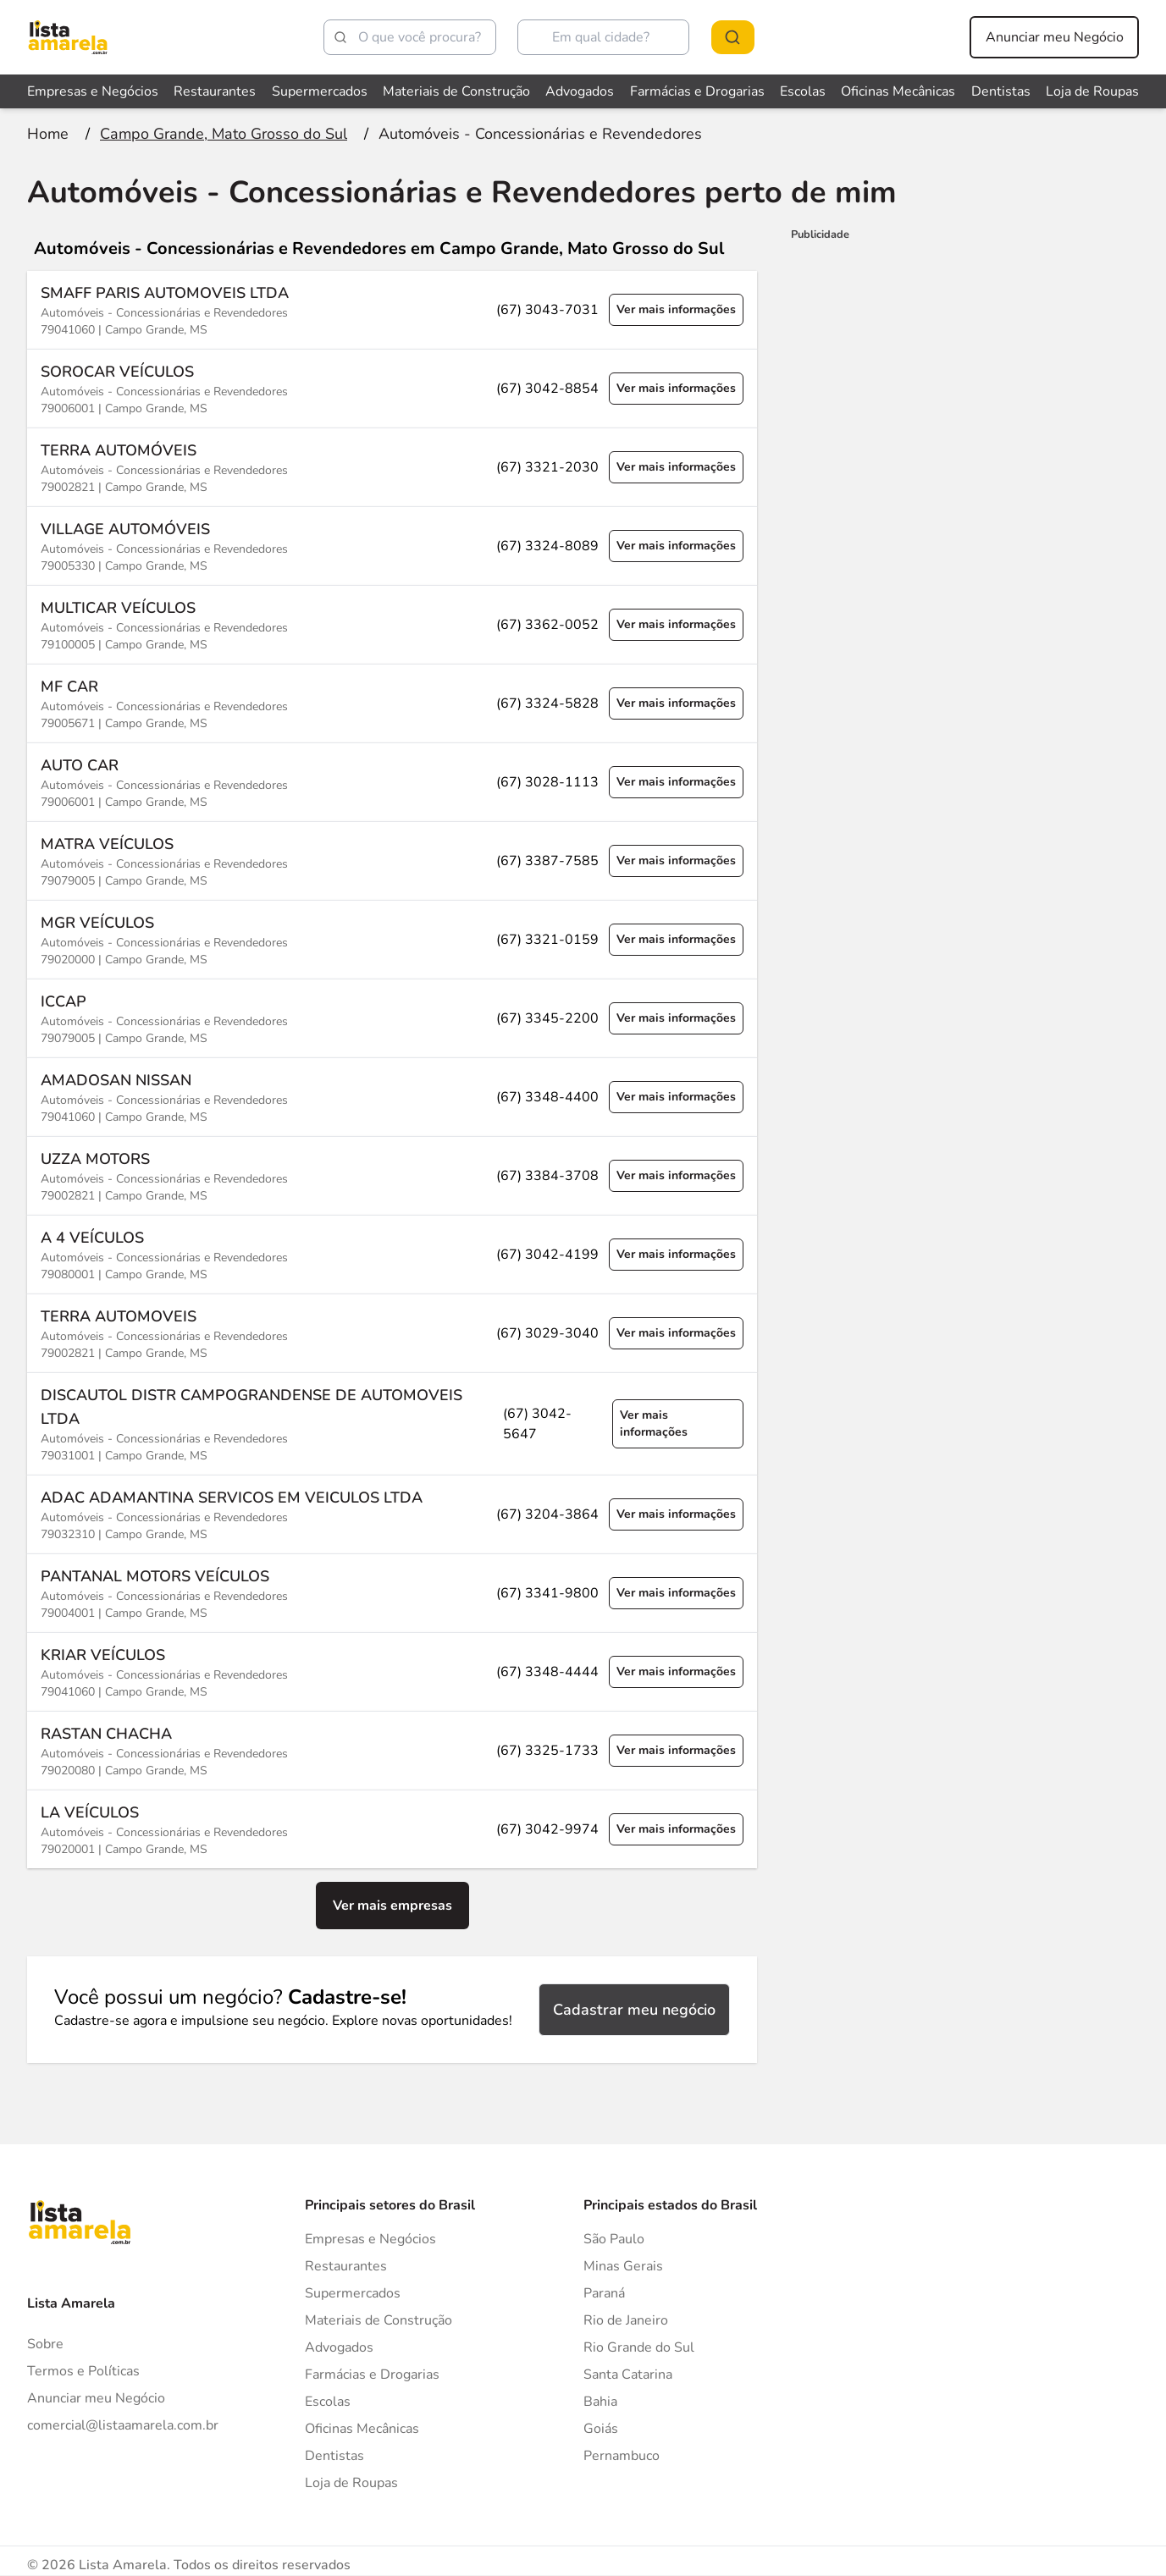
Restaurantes (346, 2266)
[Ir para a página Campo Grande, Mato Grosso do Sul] (223, 134)
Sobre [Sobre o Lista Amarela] (45, 2344)
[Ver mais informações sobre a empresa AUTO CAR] (392, 781)
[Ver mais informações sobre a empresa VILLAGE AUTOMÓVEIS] (392, 545)
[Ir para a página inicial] (48, 134)
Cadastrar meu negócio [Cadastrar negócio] (634, 2010)
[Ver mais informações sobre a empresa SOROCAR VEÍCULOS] (392, 388)
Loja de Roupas (351, 2483)
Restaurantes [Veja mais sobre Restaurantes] (215, 91)
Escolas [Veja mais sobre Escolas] (803, 91)
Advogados (339, 2347)
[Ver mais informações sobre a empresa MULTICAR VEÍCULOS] (392, 624)
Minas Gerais (623, 2266)
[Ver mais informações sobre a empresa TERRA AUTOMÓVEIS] (392, 466)
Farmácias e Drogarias (372, 2374)
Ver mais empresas (392, 1905)
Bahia (600, 2401)
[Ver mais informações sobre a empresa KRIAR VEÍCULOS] (392, 1671)
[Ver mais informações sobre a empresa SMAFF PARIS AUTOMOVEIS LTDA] (392, 310)
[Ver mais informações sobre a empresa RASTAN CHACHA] (392, 1750)
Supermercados (353, 2293)
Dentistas (334, 2455)
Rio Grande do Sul (638, 2347)
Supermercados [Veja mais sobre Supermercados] (319, 91)
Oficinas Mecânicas (362, 2428)
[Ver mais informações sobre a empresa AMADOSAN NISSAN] (392, 1096)
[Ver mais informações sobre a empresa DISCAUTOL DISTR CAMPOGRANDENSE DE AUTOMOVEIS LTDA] (392, 1423)
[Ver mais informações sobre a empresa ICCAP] (392, 1018)
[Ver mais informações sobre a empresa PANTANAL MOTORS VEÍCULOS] (392, 1592)
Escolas (328, 2401)
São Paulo (613, 2239)
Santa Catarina (627, 2374)
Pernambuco (621, 2455)
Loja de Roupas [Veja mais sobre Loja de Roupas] (1092, 91)
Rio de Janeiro (625, 2320)
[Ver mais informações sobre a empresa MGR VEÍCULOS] (392, 939)
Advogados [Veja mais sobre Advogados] (579, 91)
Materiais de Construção (378, 2320)
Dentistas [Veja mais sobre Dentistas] (1001, 91)
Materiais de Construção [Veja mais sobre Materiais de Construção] (456, 91)
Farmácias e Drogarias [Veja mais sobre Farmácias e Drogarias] (697, 91)
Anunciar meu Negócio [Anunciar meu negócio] (1055, 37)
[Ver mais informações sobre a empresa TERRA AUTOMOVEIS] (392, 1333)
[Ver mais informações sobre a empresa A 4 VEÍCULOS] (392, 1254)
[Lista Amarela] (67, 37)
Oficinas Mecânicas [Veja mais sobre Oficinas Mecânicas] (898, 91)
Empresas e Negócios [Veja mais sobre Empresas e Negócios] (92, 91)
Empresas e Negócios (370, 2239)
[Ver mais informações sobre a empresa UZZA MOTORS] (392, 1175)
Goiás (600, 2428)
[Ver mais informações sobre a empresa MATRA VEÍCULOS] (392, 860)
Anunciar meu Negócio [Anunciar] (96, 2398)
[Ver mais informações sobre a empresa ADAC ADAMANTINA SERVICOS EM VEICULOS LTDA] (392, 1514)
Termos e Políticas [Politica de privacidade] (83, 2371)
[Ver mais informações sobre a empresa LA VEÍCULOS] (392, 1829)
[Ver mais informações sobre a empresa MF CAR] (392, 703)
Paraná (604, 2293)
